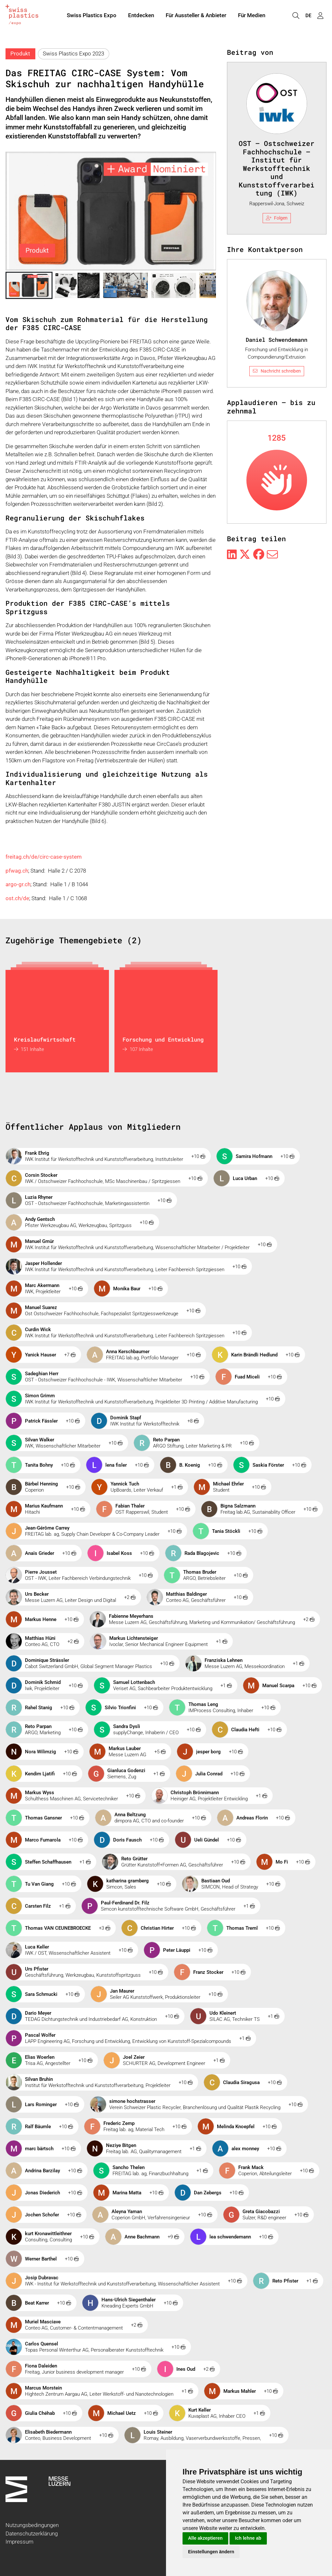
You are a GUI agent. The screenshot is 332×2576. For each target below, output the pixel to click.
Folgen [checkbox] (277, 218)
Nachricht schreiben (276, 371)
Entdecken (141, 15)
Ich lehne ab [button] (248, 2538)
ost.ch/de (17, 898)
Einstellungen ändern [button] (211, 2551)
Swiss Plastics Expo (91, 15)
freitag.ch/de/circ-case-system (44, 856)
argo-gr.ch (18, 884)
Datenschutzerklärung (32, 2533)
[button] (29, 285)
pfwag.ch (17, 870)
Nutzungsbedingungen (32, 2525)
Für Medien (251, 15)
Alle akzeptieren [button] (205, 2538)
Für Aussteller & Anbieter (196, 15)
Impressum (19, 2541)
